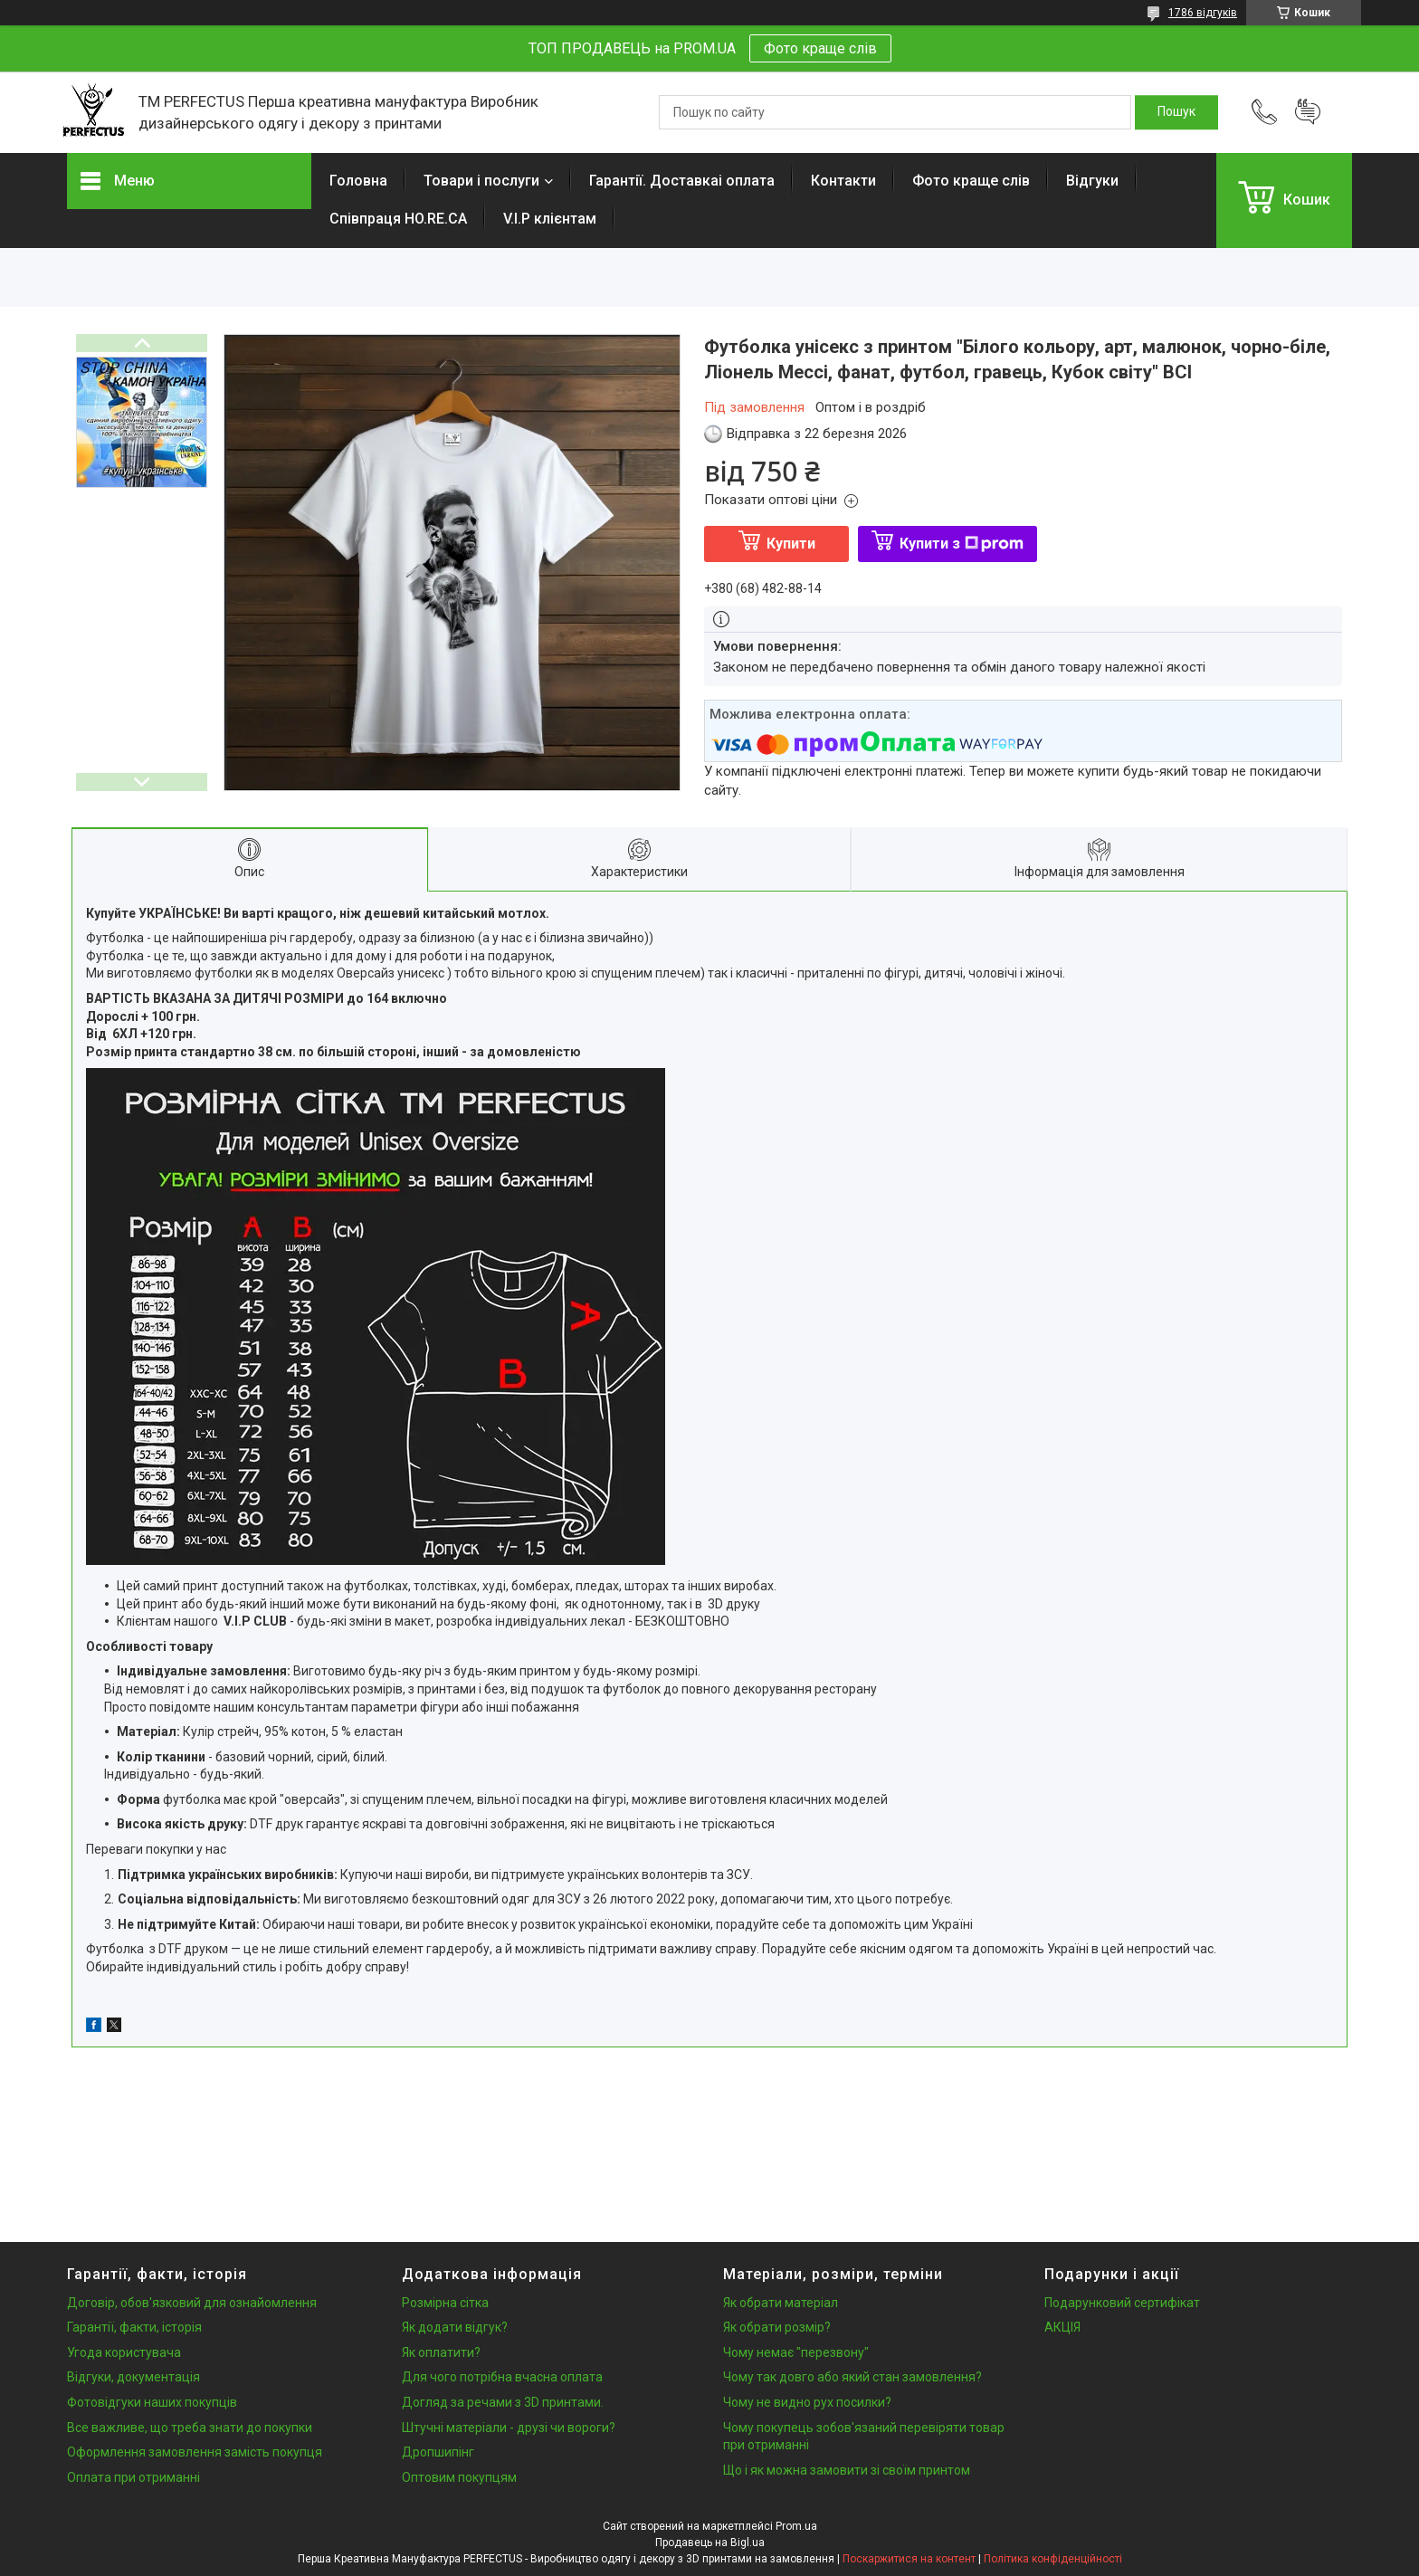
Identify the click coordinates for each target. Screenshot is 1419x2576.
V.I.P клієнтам (549, 218)
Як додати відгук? (455, 2327)
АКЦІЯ (1062, 2327)
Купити (791, 543)
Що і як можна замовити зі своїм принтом (846, 2470)
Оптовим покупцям (459, 2477)
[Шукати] (1176, 112)
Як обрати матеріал (780, 2302)
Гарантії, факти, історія (134, 2327)
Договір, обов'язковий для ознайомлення (192, 2302)
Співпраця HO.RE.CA (398, 218)
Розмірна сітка (445, 2302)
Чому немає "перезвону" (796, 2352)
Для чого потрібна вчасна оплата (502, 2377)
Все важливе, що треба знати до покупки (189, 2427)
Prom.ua (796, 2526)
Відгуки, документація (133, 2377)
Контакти (843, 180)
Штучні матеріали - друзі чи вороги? (508, 2427)
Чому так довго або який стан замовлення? (852, 2377)
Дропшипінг (438, 2452)
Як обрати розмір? (777, 2327)
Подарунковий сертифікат (1122, 2302)
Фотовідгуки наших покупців (152, 2402)
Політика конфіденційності (1053, 2558)
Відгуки (1092, 180)
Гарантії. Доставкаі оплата (682, 180)
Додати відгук (1307, 112)
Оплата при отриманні (133, 2477)
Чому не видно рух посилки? (807, 2402)
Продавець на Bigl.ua (710, 2542)
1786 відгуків (1202, 12)
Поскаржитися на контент (909, 2558)
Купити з (962, 543)
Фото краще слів (820, 48)
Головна (358, 180)
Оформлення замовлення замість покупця (194, 2452)
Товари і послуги (481, 180)
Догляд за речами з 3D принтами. (503, 2402)
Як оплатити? (441, 2352)
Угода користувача (124, 2352)
